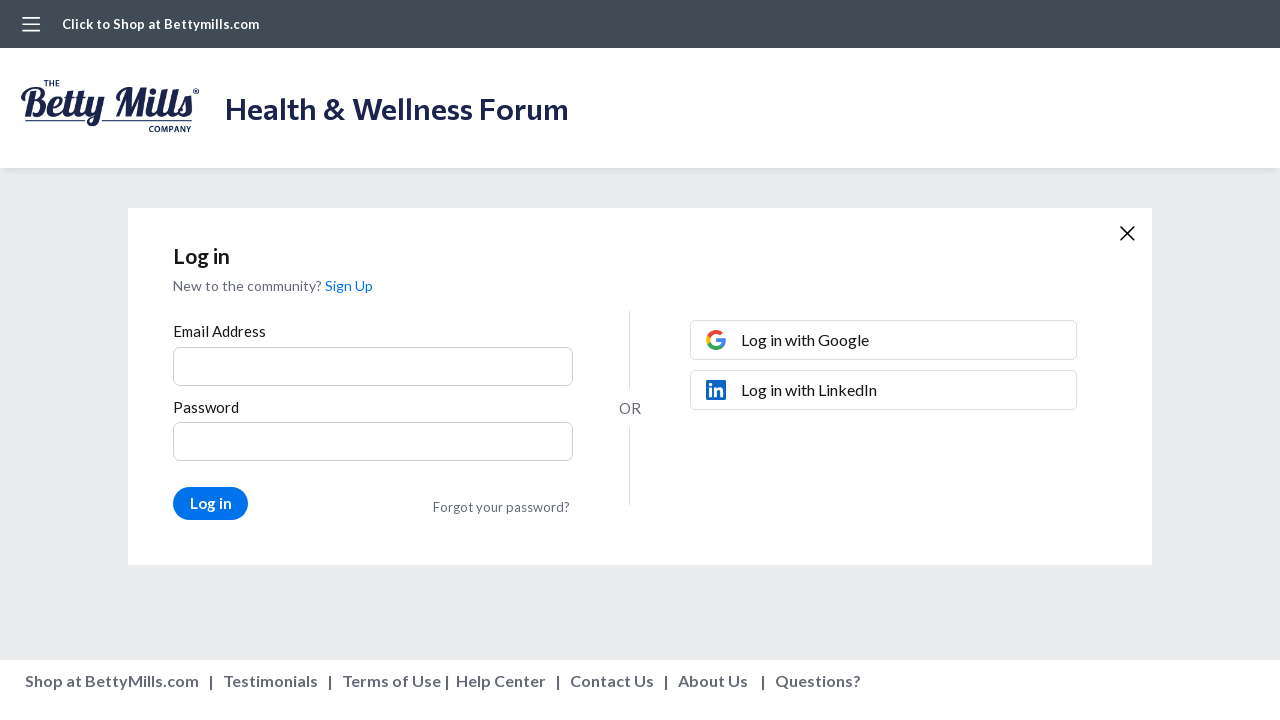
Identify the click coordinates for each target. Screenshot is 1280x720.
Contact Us (612, 680)
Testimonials (270, 680)
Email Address (219, 331)
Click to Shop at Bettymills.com (160, 24)
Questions (814, 680)
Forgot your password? (501, 507)
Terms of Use (391, 680)
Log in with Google (805, 339)
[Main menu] (31, 24)
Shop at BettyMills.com (112, 680)
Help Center (501, 680)
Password (206, 407)
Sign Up (349, 285)
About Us (713, 680)
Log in (211, 503)
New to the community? (249, 285)
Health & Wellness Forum (397, 107)
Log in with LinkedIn (809, 389)
